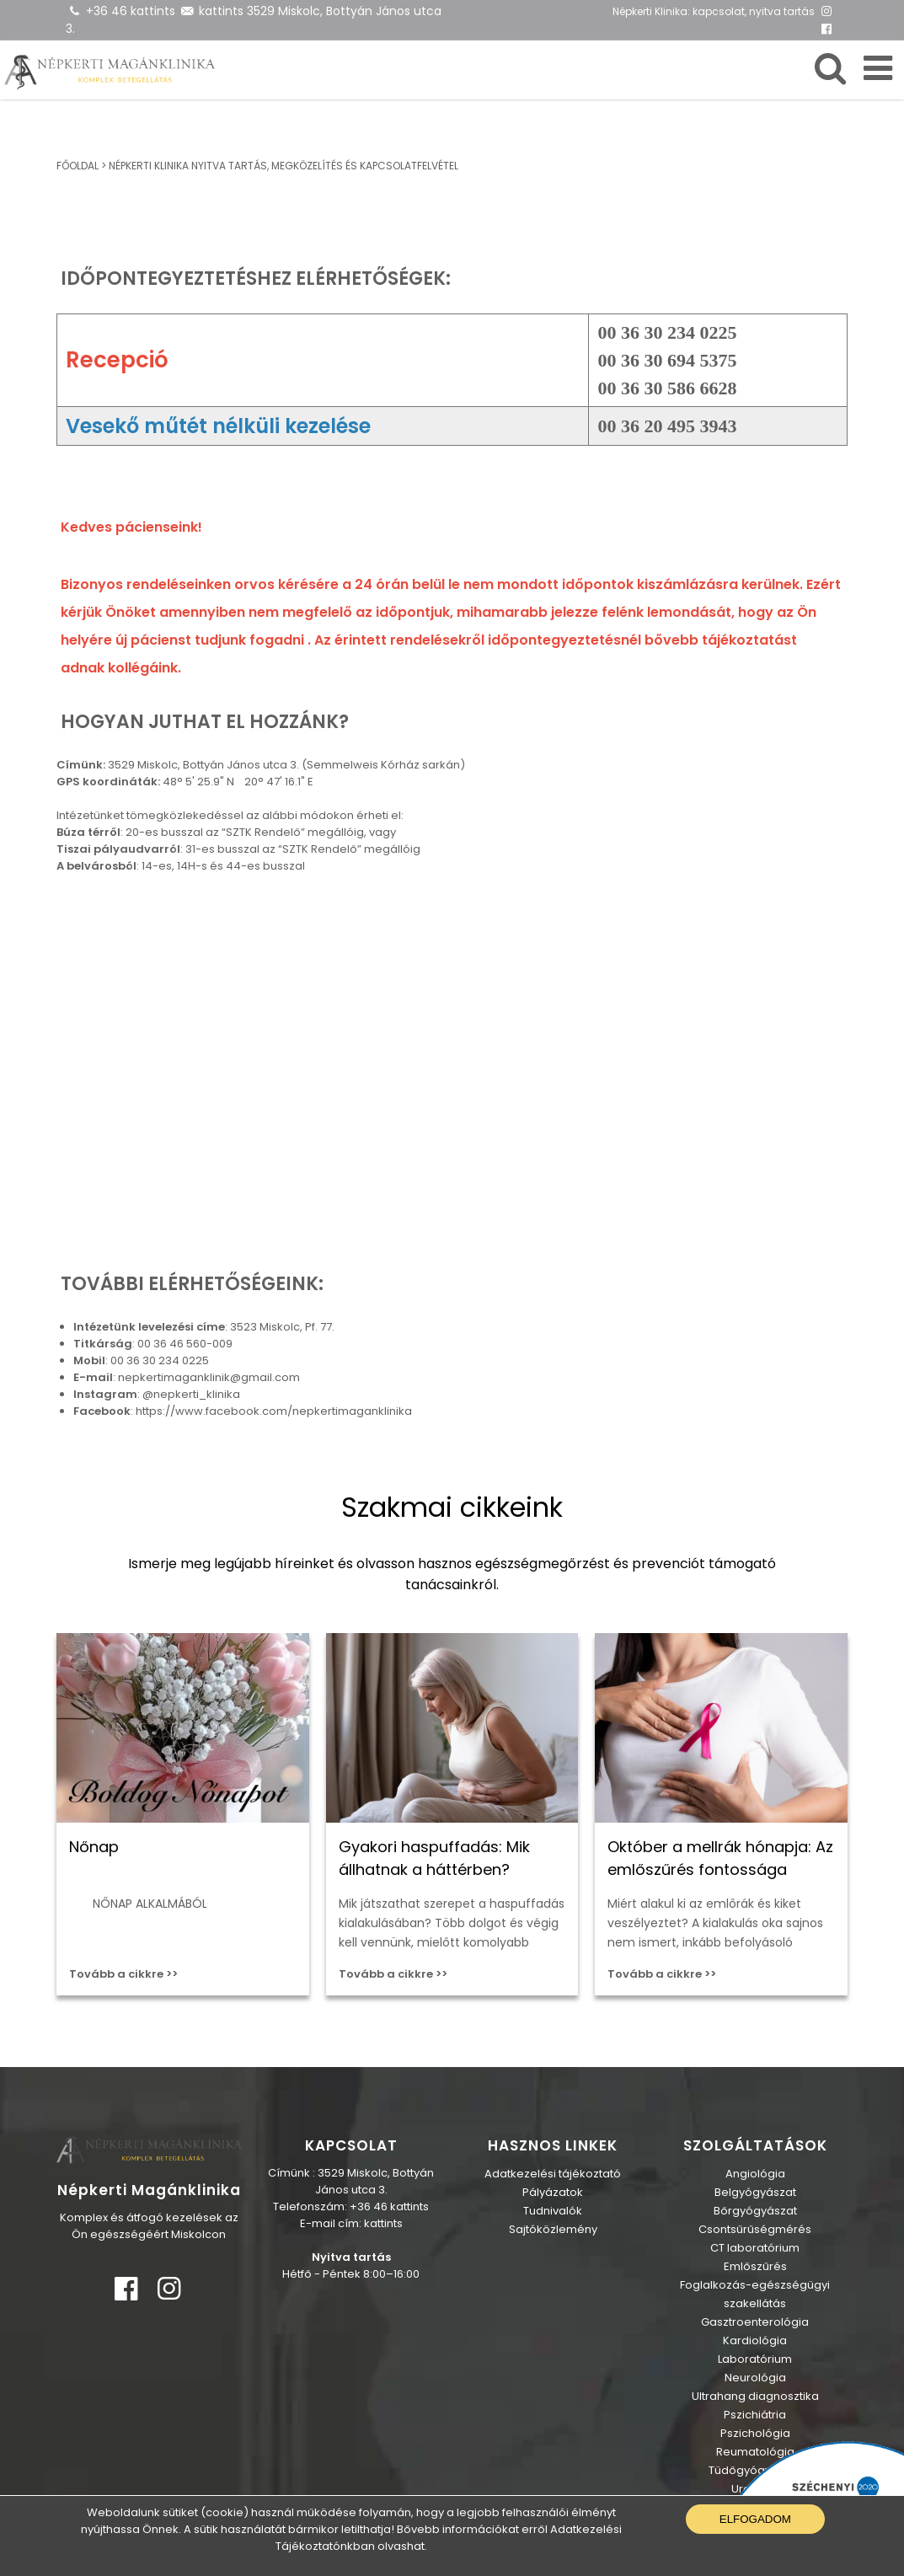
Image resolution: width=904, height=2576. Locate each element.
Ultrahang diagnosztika (755, 2396)
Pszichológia (755, 2433)
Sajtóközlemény (553, 2229)
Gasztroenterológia (755, 2322)
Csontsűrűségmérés (754, 2229)
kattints (221, 11)
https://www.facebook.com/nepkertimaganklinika (274, 1411)
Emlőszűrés (755, 2266)
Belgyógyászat (755, 2192)
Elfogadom (755, 2519)
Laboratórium (755, 2359)
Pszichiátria (755, 2415)
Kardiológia (755, 2340)
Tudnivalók (552, 2211)
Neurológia (755, 2378)
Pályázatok (552, 2192)
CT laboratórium (755, 2248)
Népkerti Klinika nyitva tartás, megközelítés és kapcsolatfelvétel (283, 165)
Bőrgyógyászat (755, 2211)
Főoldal (77, 165)
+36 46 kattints (130, 11)
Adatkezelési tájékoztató (552, 2174)
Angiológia (755, 2174)
